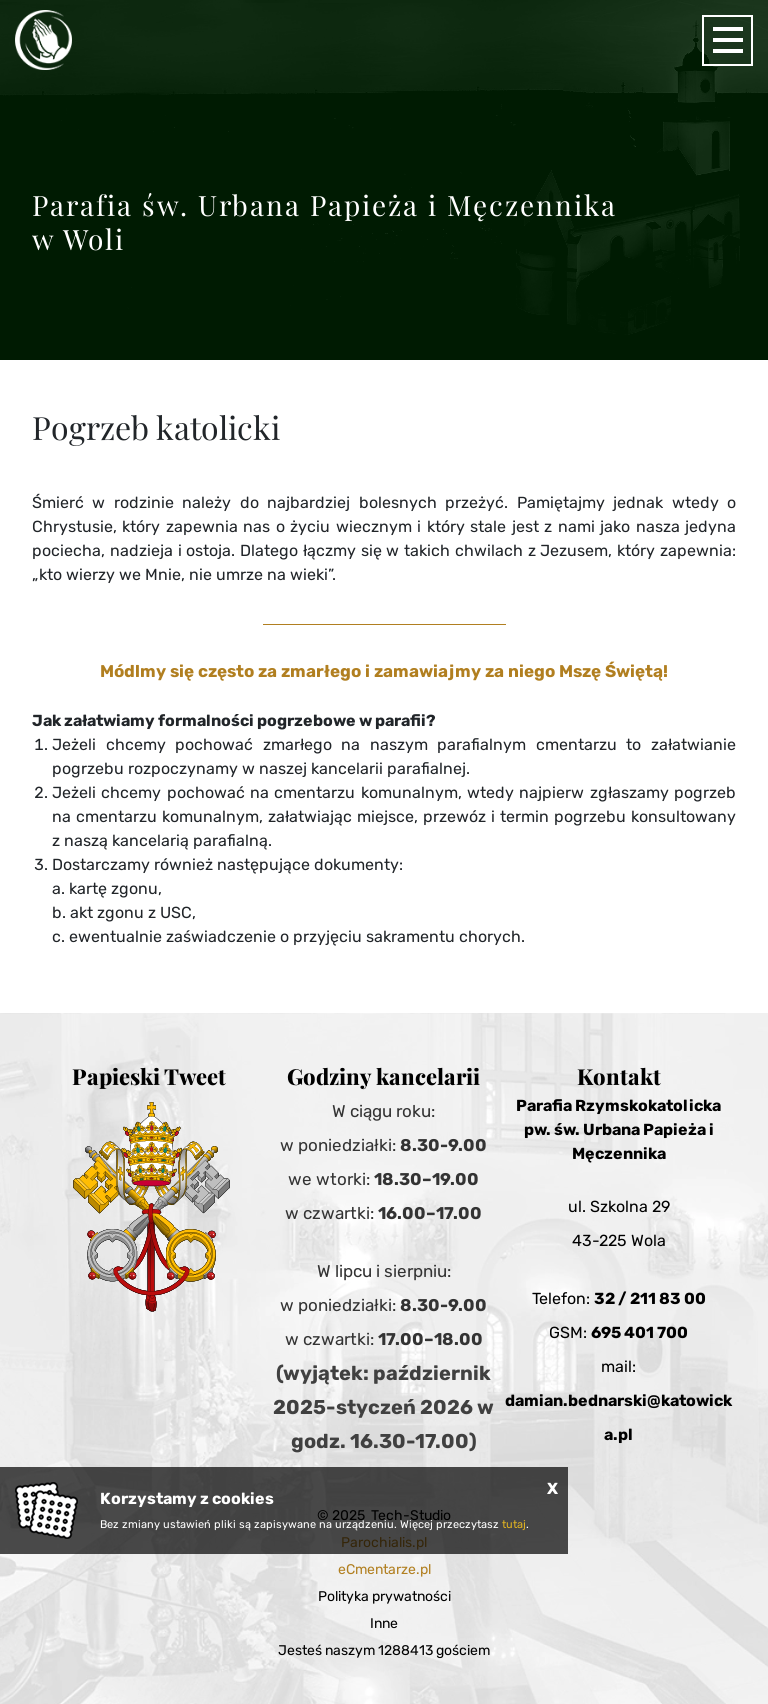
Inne (384, 1623)
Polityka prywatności (384, 1596)
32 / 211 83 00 (650, 1298)
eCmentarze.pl (384, 1569)
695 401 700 (639, 1332)
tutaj (514, 1524)
